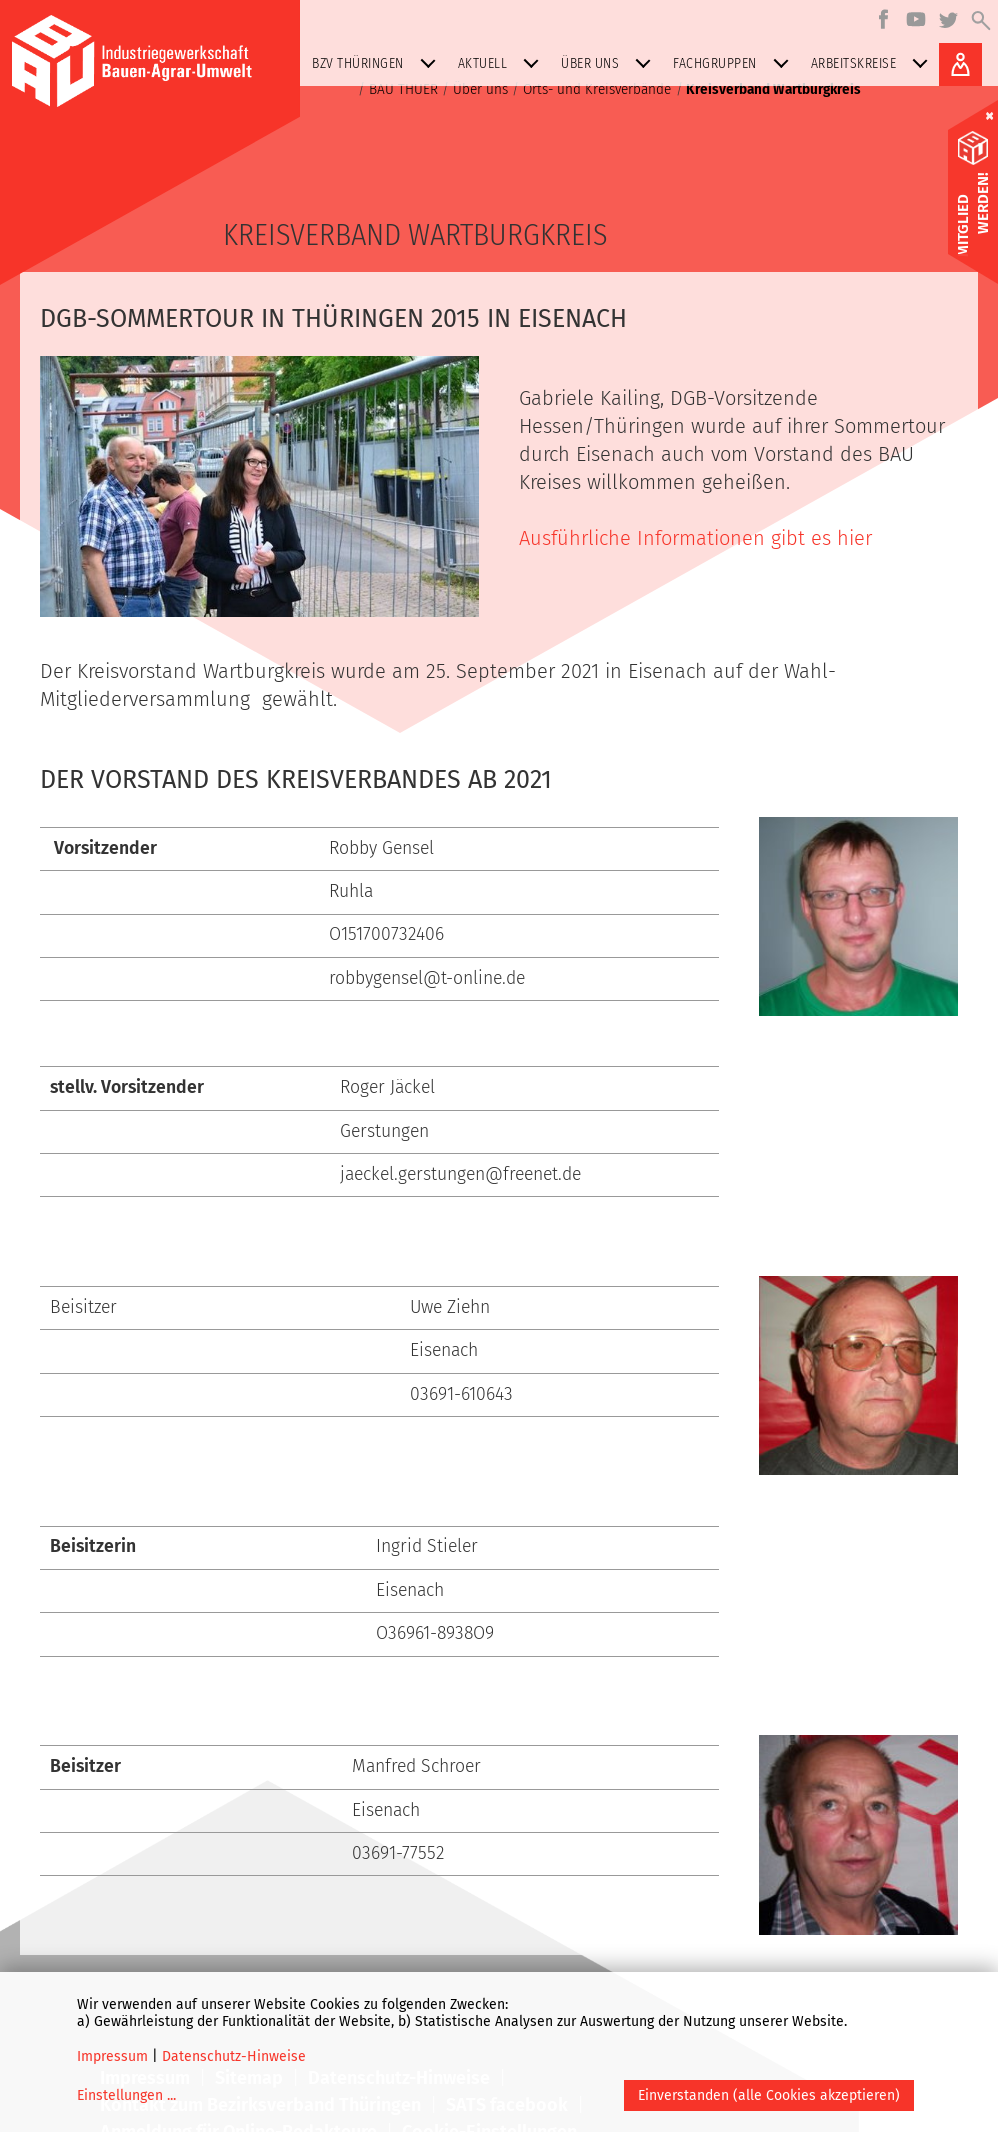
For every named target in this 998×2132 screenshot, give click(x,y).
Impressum (112, 2056)
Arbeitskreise (874, 63)
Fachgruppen (735, 63)
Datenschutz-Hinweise (234, 2056)
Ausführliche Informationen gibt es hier (695, 538)
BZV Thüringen (378, 63)
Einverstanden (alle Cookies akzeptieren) (769, 2095)
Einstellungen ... (126, 2095)
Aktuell (503, 63)
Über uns (610, 63)
